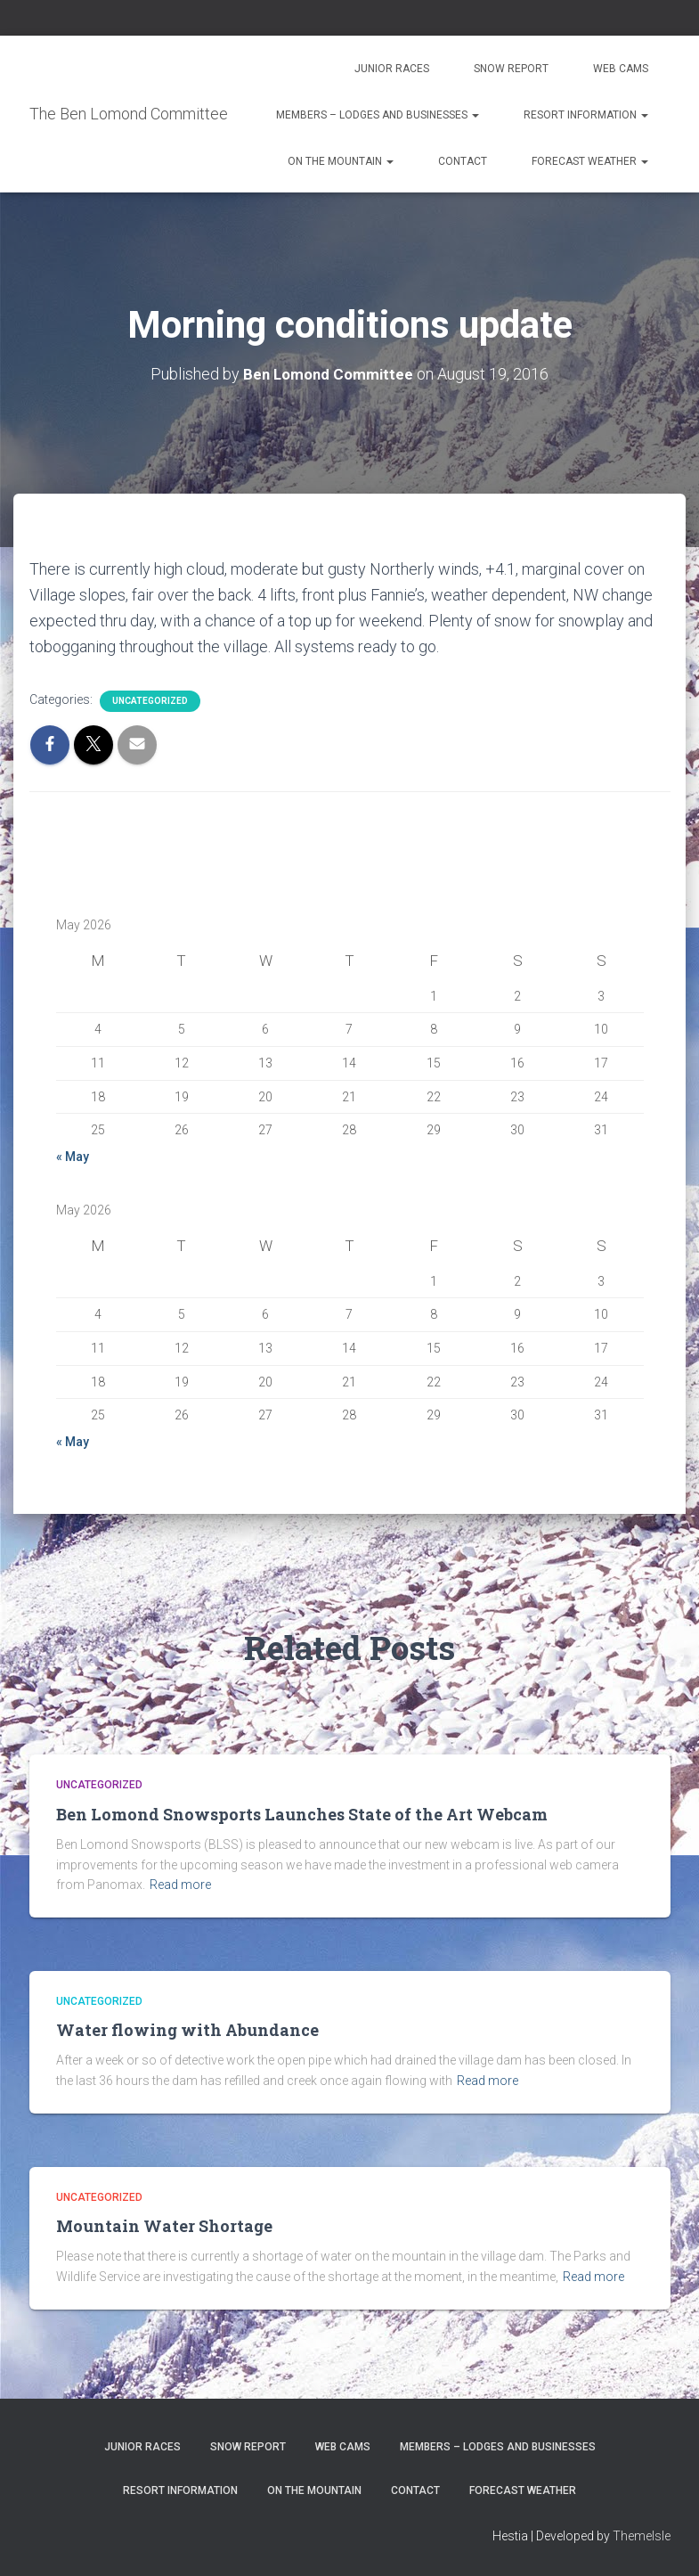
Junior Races (391, 68)
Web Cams (620, 68)
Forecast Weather (590, 161)
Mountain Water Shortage (164, 2226)
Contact (462, 161)
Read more (180, 1884)
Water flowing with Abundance (187, 2029)
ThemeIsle (642, 2536)
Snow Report (511, 68)
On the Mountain (341, 161)
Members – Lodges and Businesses (377, 115)
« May (72, 1156)
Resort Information (586, 115)
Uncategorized (150, 701)
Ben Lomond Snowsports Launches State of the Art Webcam (302, 1814)
